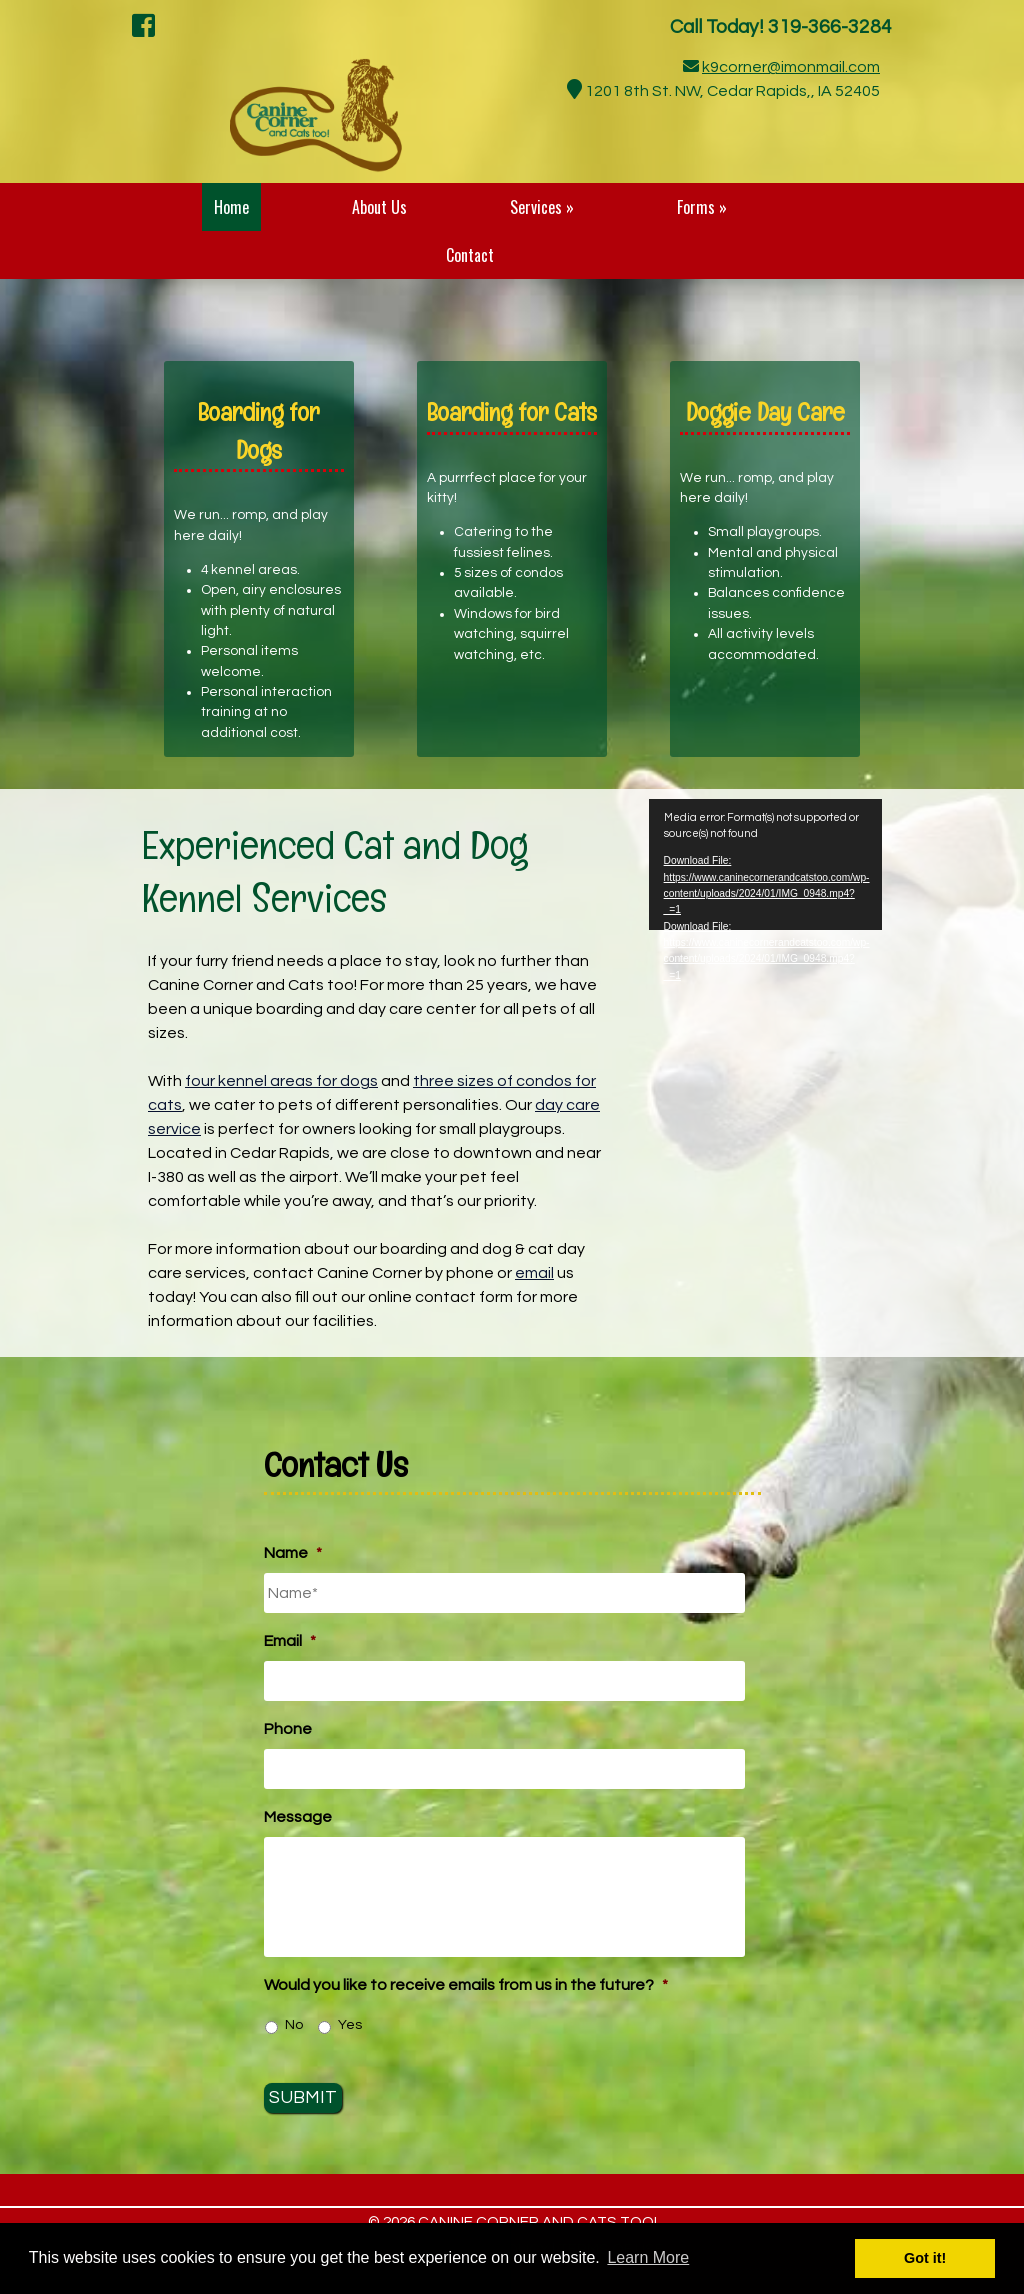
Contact (470, 255)
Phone (288, 1729)
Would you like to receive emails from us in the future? (466, 1985)
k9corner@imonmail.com (791, 67)
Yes (350, 2025)
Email (290, 1641)
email (534, 1273)
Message (298, 1817)
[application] (765, 864)
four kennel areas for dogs (281, 1081)
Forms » (702, 207)
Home (231, 207)
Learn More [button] (648, 2257)
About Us (379, 207)
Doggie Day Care (765, 412)
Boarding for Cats (511, 412)
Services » (542, 207)
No (294, 2025)
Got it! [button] (925, 2258)
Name (293, 1553)
